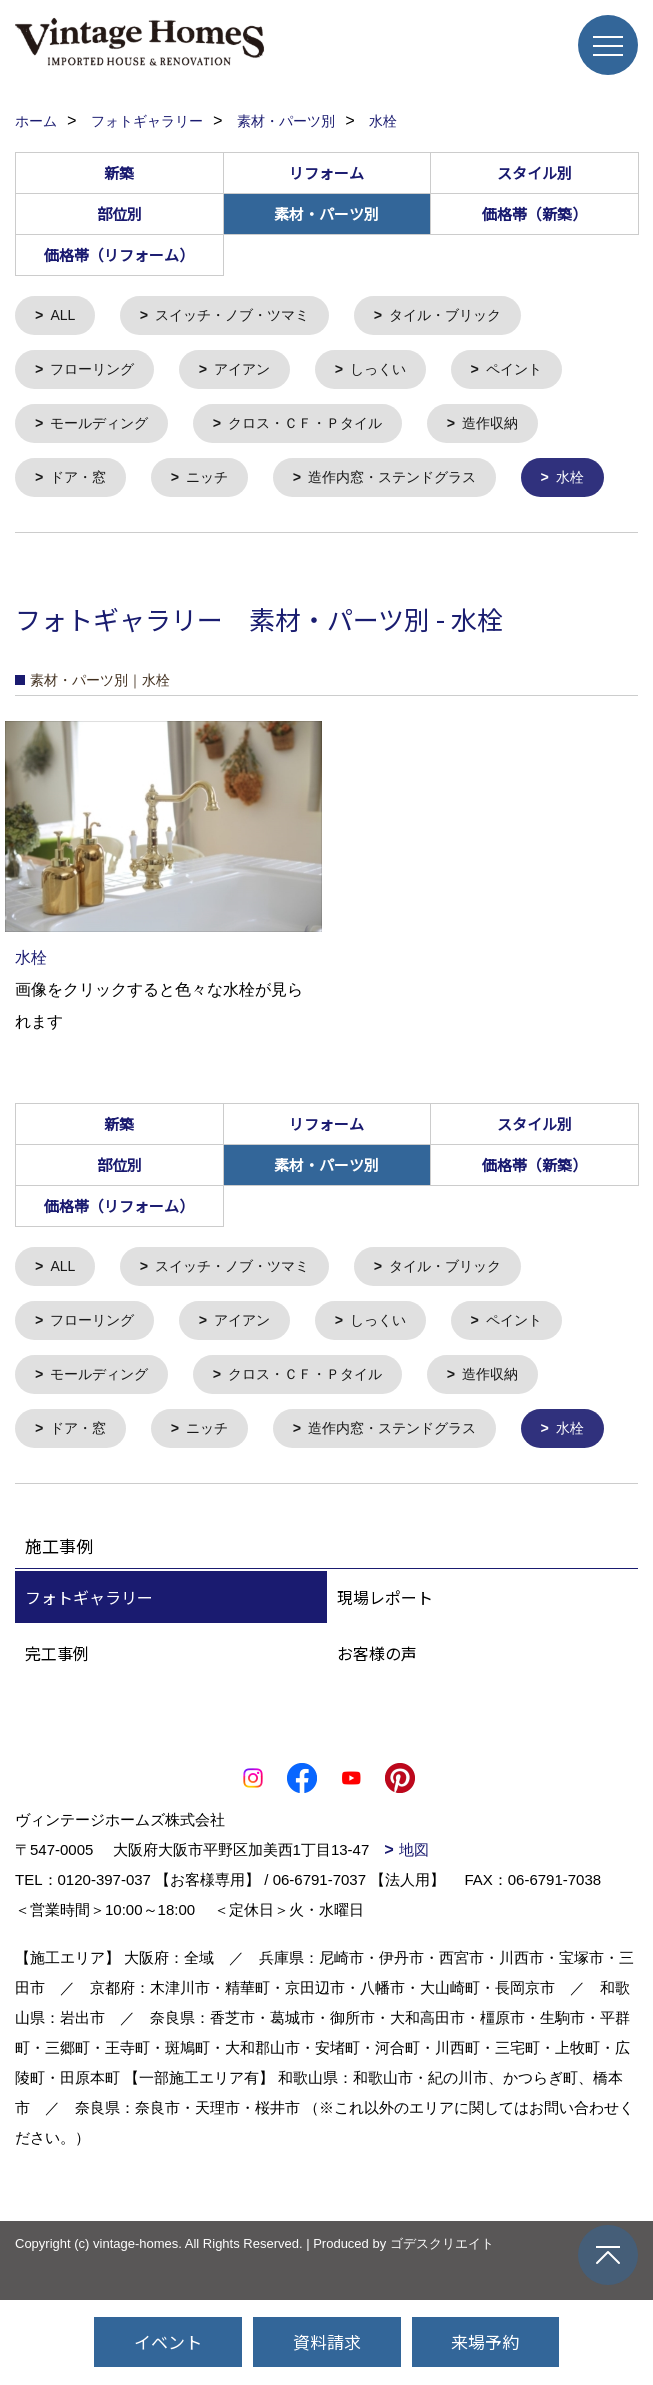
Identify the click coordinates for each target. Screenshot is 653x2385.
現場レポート (385, 1725)
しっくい (393, 372)
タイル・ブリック (465, 316)
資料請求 (327, 2341)
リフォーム (326, 172)
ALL (65, 316)
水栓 (67, 540)
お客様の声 (377, 1781)
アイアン (252, 372)
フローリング (97, 372)
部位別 (119, 213)
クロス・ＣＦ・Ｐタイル (319, 428)
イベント (168, 2341)
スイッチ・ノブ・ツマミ (241, 316)
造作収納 (513, 428)
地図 (414, 1977)
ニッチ (214, 484)
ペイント (534, 372)
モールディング (104, 428)
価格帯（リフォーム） (119, 254)
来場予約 (485, 2341)
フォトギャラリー (89, 1725)
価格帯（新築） (534, 213)
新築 (119, 172)
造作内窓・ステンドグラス (408, 484)
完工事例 (57, 1781)
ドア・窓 (82, 484)
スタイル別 (534, 172)
